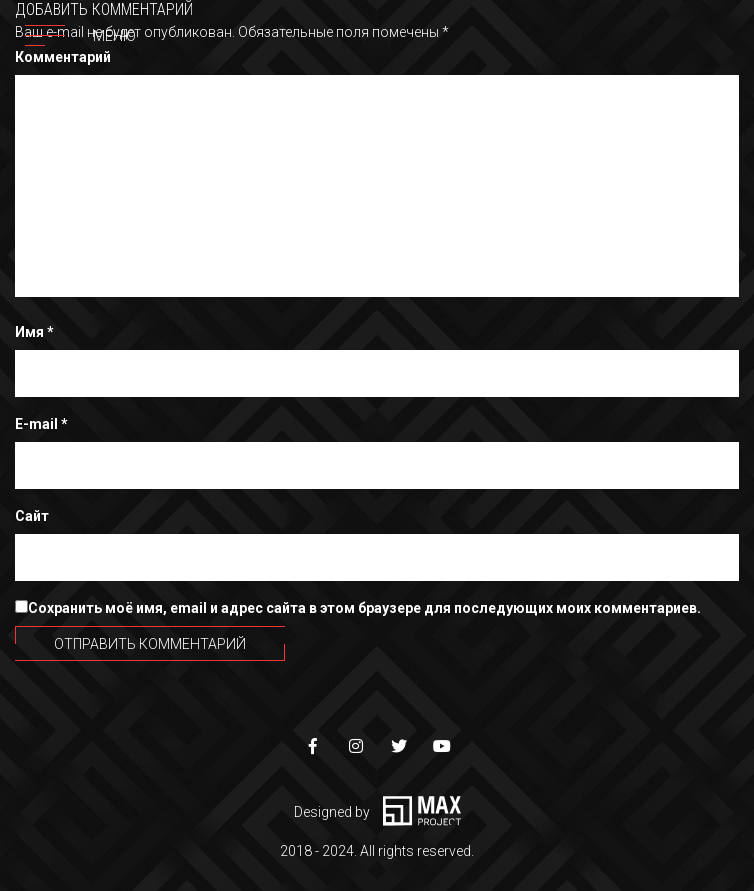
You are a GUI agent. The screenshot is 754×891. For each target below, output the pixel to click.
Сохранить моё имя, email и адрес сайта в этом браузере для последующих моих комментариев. (364, 608)
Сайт (32, 516)
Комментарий (63, 57)
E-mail (41, 424)
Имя (34, 332)
